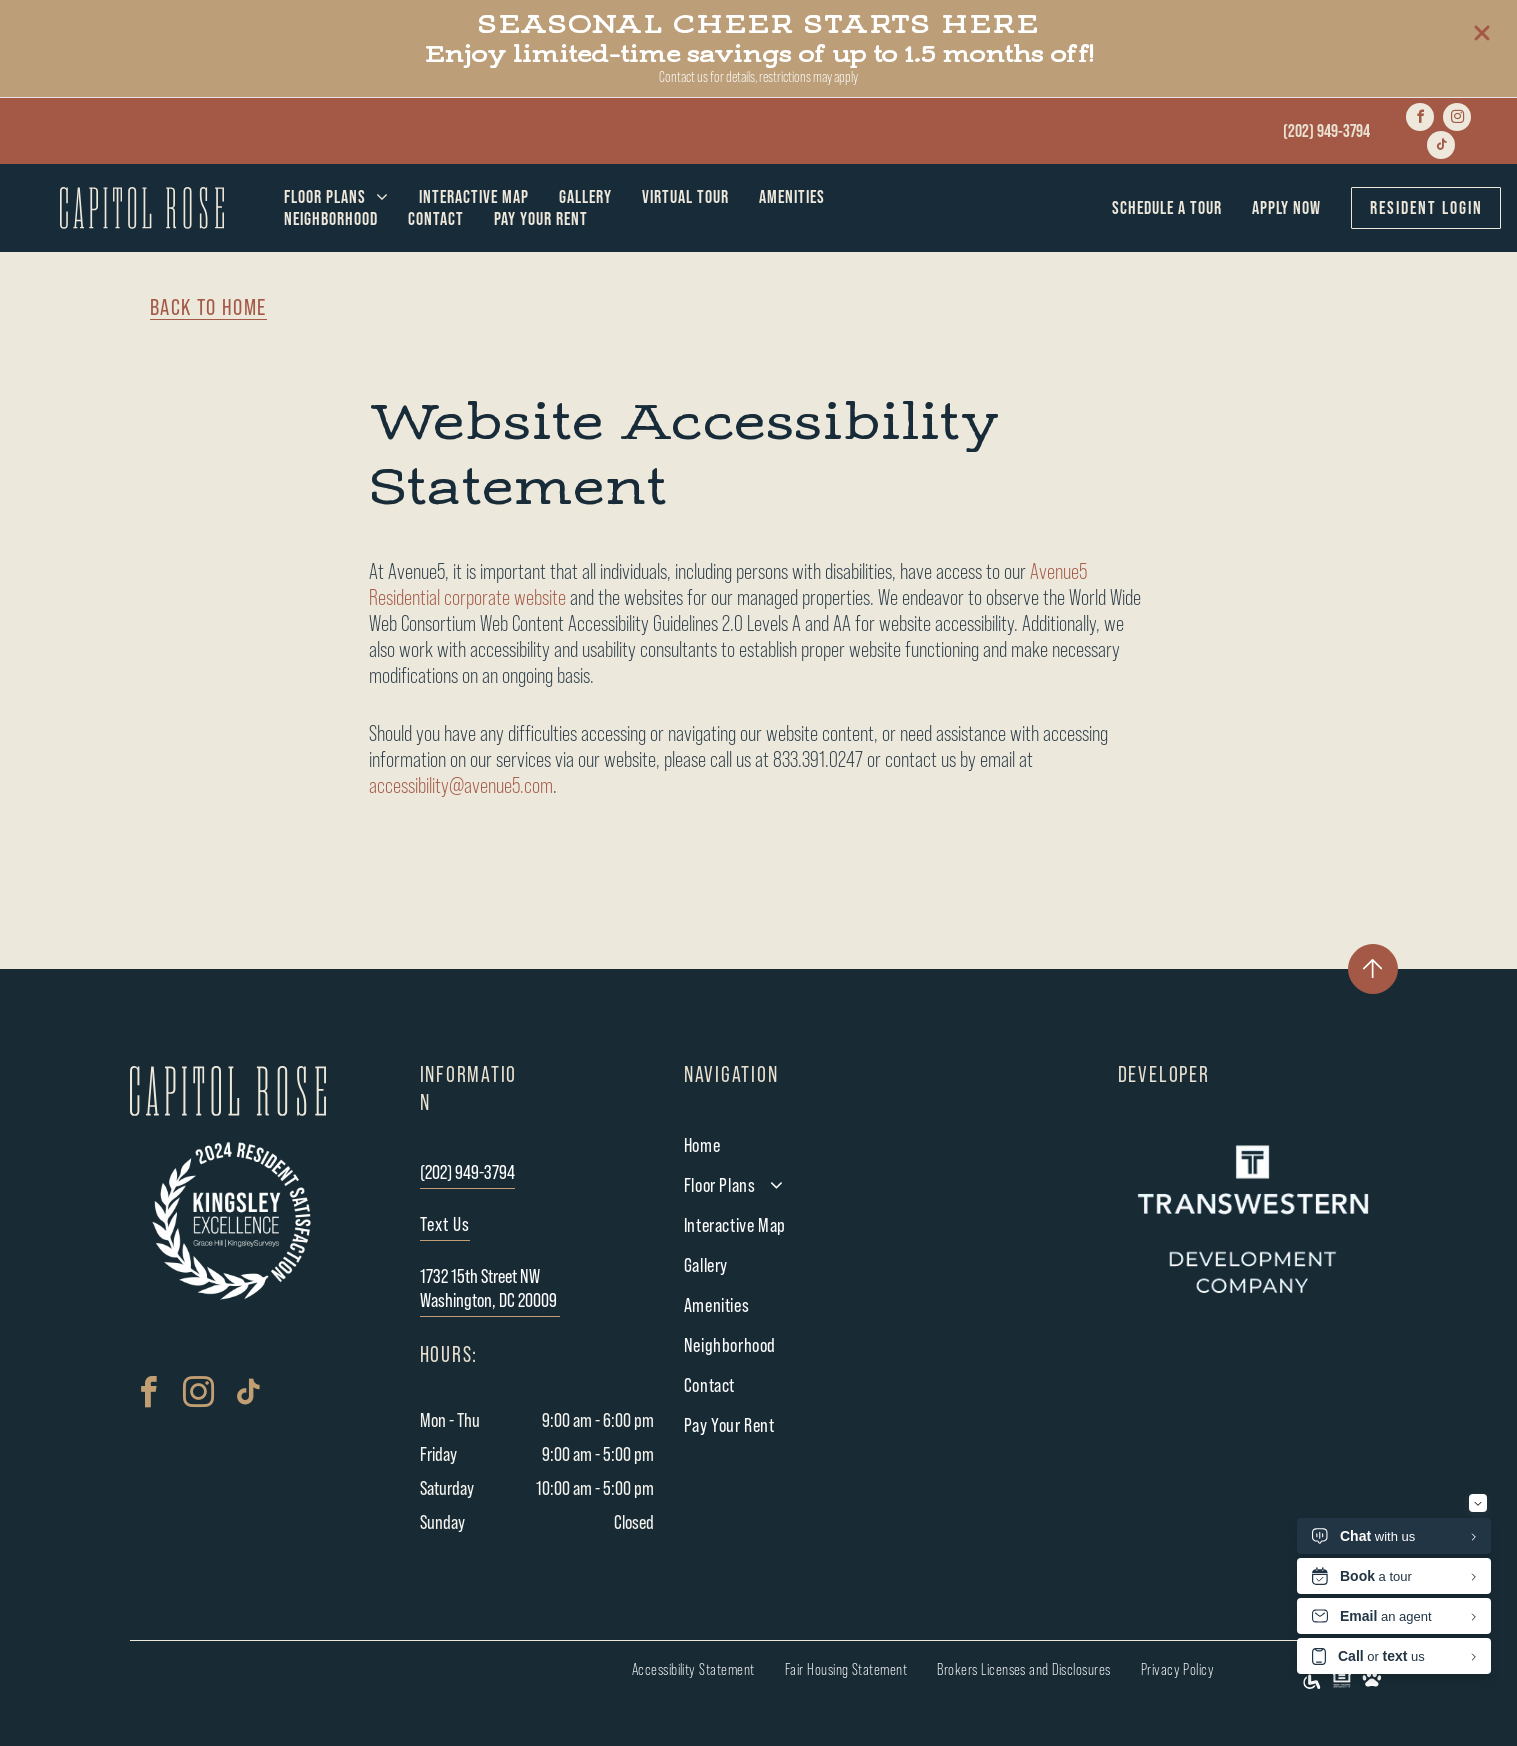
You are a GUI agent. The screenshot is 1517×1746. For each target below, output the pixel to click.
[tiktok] (1441, 145)
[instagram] (1457, 117)
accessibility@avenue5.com (461, 786)
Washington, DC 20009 (488, 1301)
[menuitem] (336, 197)
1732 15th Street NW (480, 1277)
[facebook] (1420, 117)
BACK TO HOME (208, 307)
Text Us (445, 1225)
